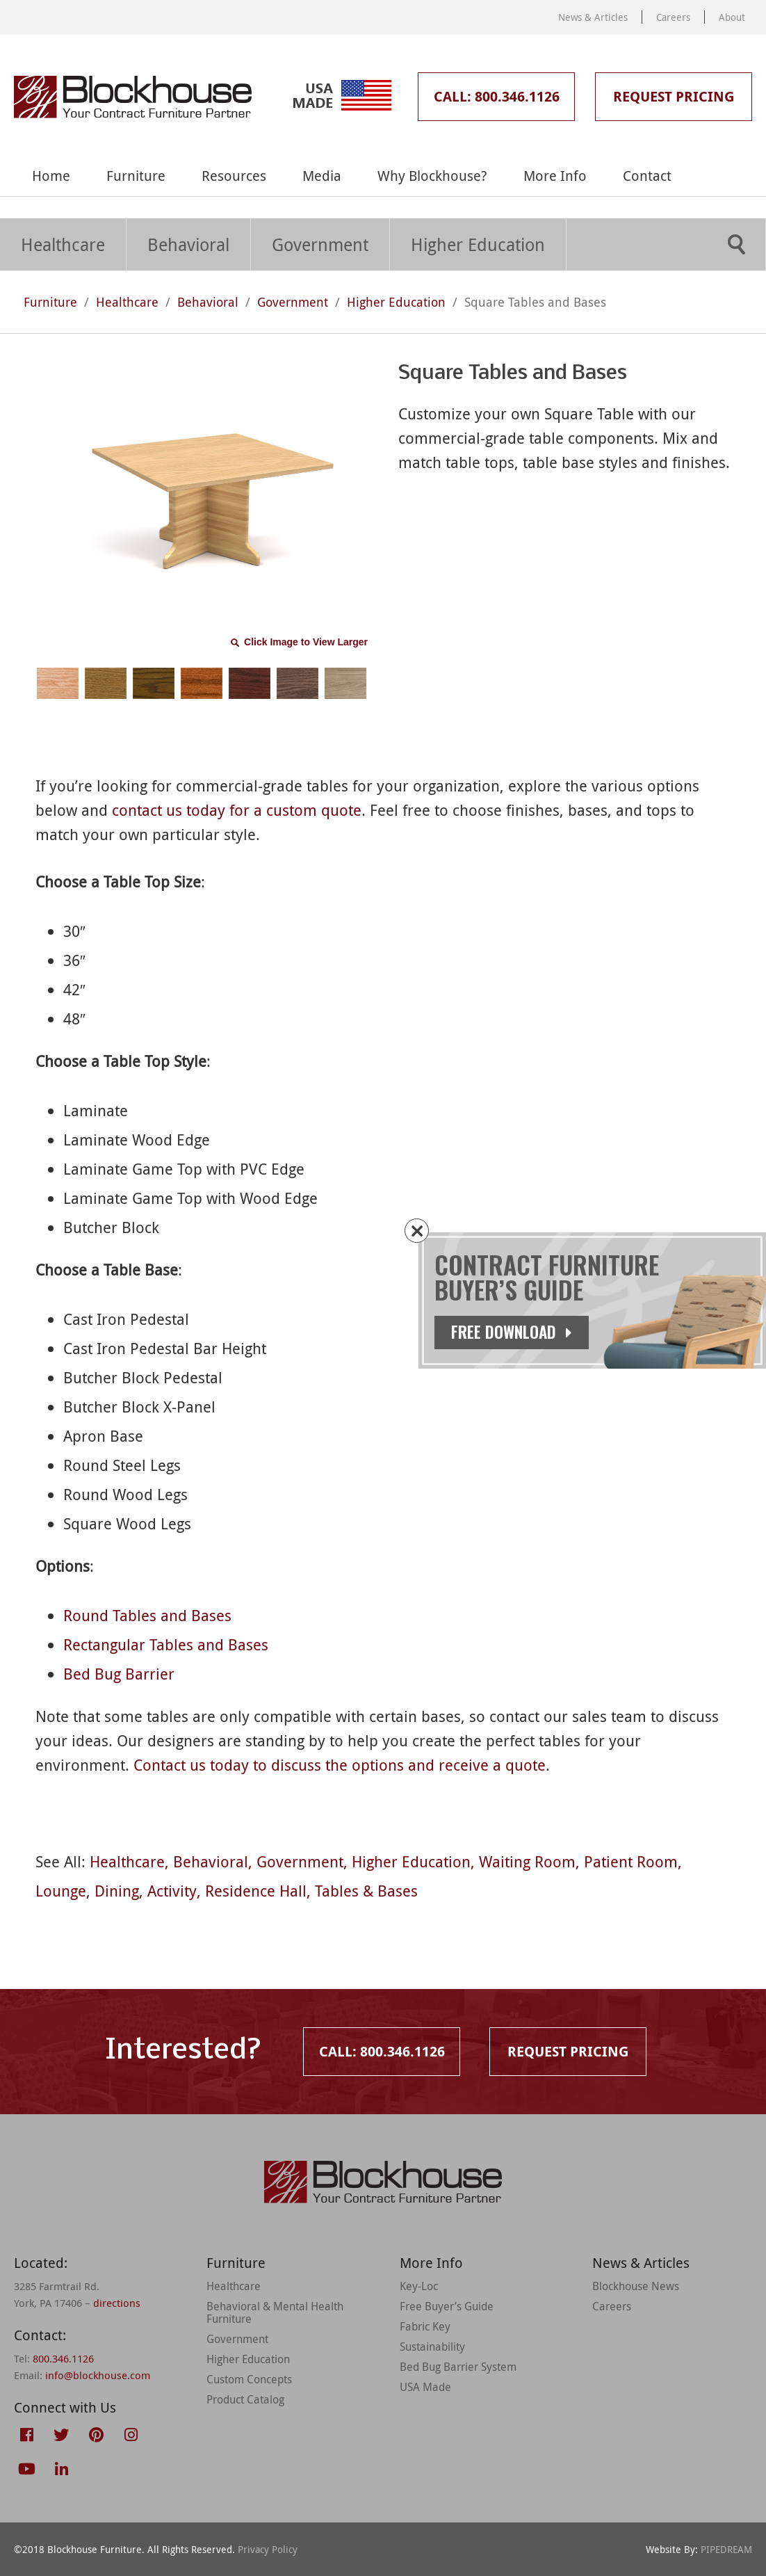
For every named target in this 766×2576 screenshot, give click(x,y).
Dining (117, 1891)
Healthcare (63, 244)
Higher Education (478, 244)
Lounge (60, 1891)
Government (320, 244)
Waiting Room (527, 1861)
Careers (673, 17)
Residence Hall (256, 1891)
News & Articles (593, 17)
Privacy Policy (268, 2549)
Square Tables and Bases (535, 301)
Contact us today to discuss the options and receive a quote (339, 1765)
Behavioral (188, 244)
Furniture (135, 175)
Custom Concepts (249, 2379)
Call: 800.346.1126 (497, 96)
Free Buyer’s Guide (447, 2306)
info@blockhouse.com (97, 2375)
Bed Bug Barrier (118, 1674)
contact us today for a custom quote (236, 810)
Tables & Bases (366, 1891)
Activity (172, 1891)
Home (51, 175)
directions (116, 2303)
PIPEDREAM (726, 2549)
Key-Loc (419, 2286)
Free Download (523, 1332)
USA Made (425, 2386)
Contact (647, 175)
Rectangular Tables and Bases (165, 1644)
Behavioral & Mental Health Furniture (274, 2312)
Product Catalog (245, 2399)
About (732, 17)
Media (321, 175)
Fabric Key (425, 2326)
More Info (555, 175)
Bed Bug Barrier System (458, 2366)
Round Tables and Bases (147, 1615)
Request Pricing (673, 96)
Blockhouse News (635, 2286)
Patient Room (631, 1861)
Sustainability (432, 2346)
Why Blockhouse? (432, 175)
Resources (234, 175)
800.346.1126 (63, 2358)
